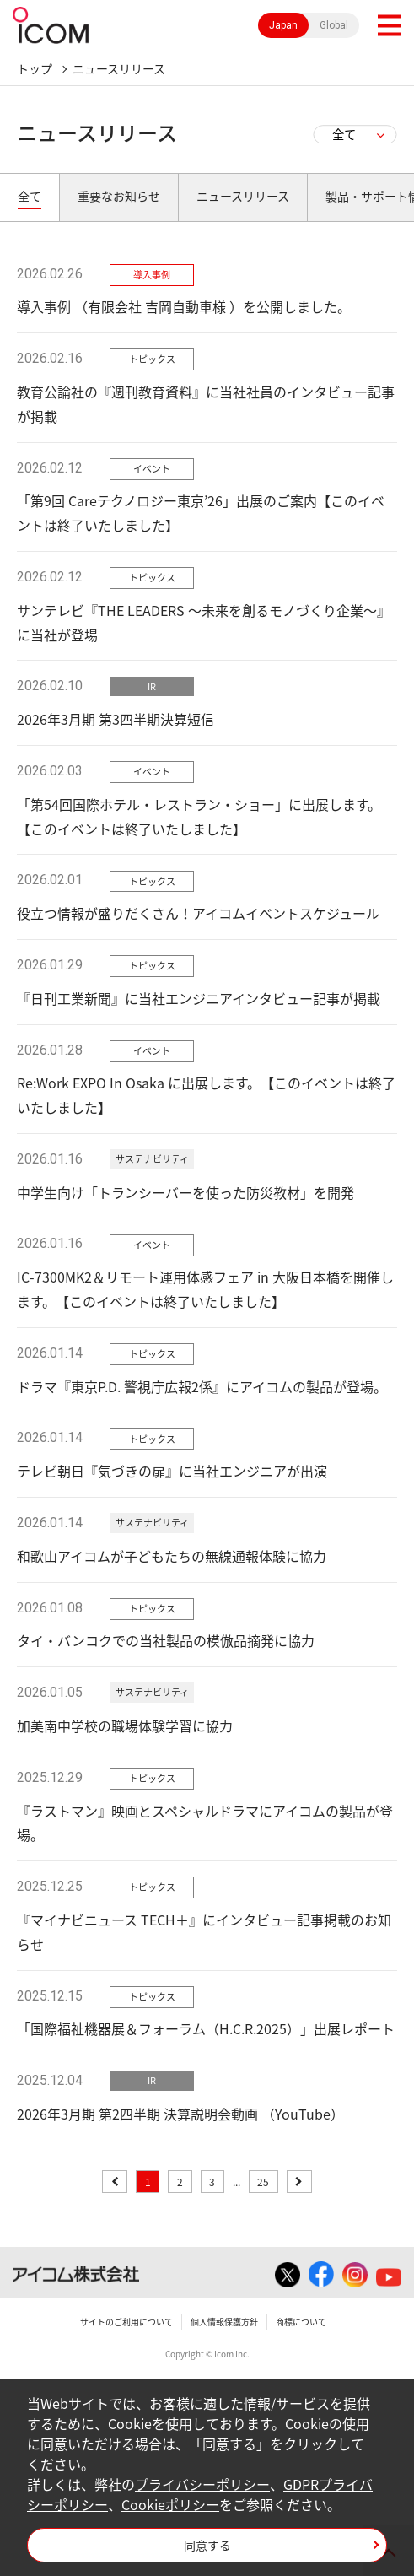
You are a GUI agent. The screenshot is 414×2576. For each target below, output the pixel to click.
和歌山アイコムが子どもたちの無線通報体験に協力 (171, 1556)
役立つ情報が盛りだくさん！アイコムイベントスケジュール (198, 913)
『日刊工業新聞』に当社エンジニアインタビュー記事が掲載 (198, 998)
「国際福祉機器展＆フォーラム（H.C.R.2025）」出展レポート (206, 2028)
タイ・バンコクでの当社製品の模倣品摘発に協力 (166, 1640)
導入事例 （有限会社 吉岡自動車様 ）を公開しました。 (184, 306)
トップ (34, 68)
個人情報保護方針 (224, 2321)
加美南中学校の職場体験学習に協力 (125, 1725)
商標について (301, 2321)
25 (263, 2182)
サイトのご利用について (126, 2321)
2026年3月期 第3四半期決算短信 (115, 719)
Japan (283, 25)
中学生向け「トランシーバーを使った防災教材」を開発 (185, 1192)
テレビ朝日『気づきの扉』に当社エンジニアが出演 (172, 1471)
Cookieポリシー (170, 2504)
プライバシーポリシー (202, 2484)
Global (334, 25)
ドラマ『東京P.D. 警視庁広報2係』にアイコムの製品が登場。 (202, 1386)
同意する (207, 2544)
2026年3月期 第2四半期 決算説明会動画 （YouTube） (180, 2113)
